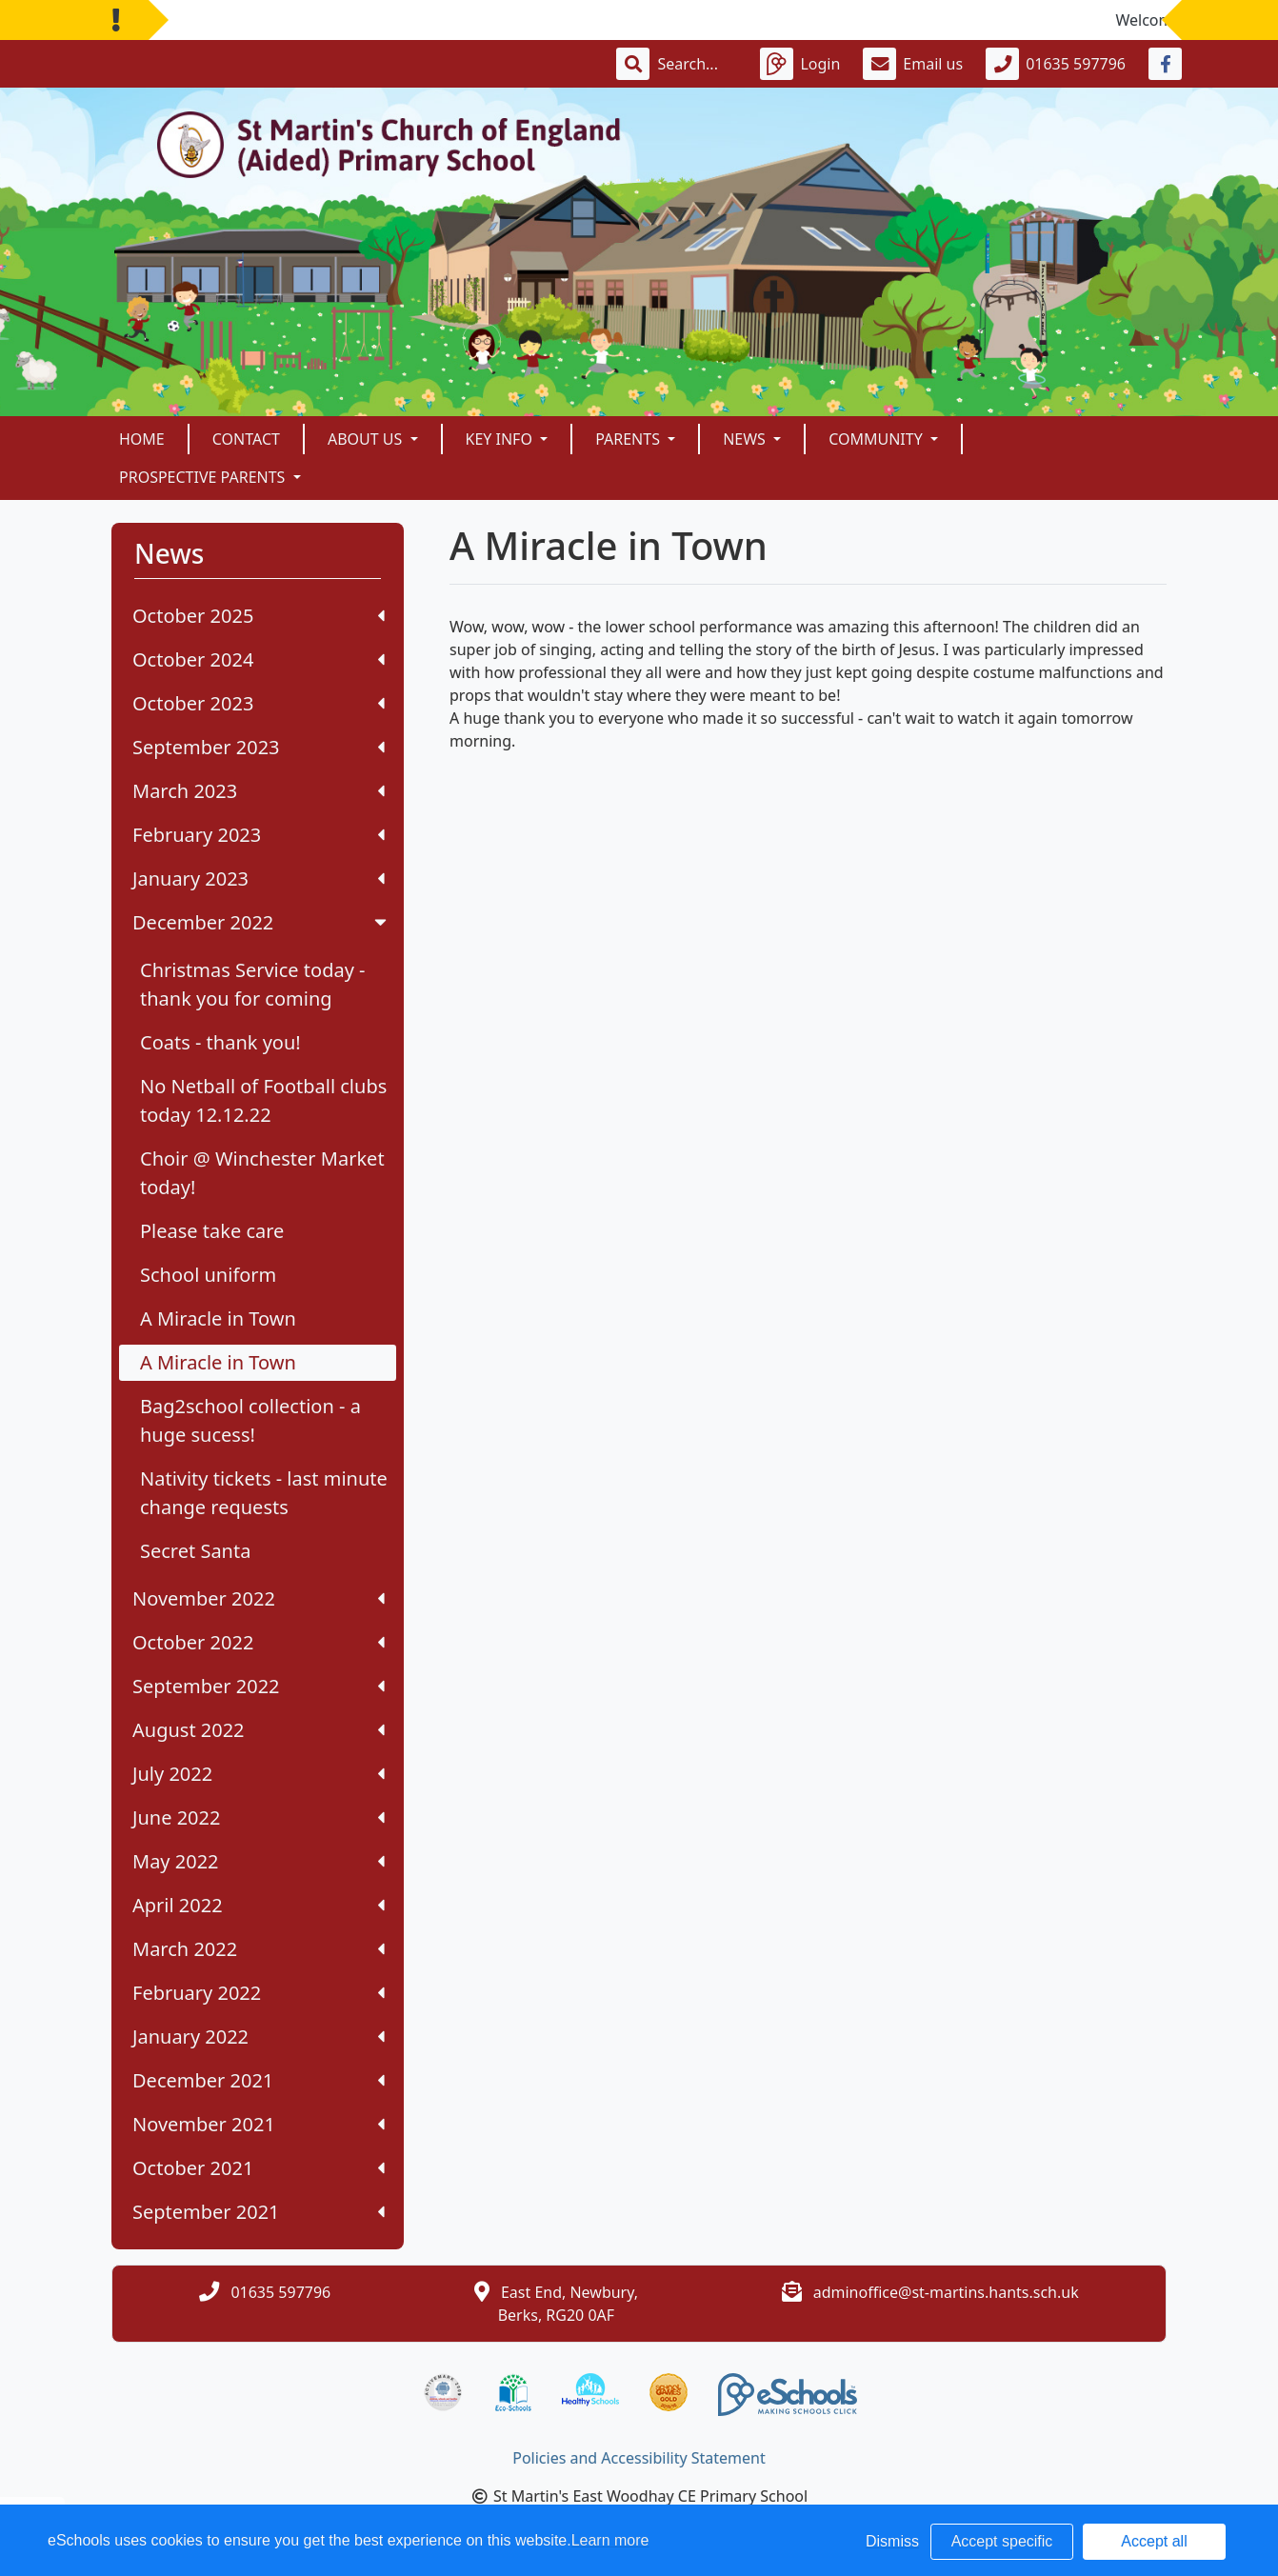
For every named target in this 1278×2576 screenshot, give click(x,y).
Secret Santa (195, 1551)
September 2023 (258, 747)
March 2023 (258, 791)
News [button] (746, 439)
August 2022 (258, 1730)
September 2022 (258, 1686)
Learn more (610, 2540)
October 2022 (258, 1642)
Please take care (212, 1231)
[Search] (697, 64)
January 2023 (258, 878)
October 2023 (258, 703)
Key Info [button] (501, 439)
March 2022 (258, 1949)
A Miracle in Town (218, 1318)
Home (142, 439)
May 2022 (258, 1861)
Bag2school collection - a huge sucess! (250, 1420)
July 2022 (258, 1774)
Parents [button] (629, 439)
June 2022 (258, 1817)
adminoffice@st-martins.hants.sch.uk (946, 2292)
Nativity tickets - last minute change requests (264, 1493)
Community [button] (878, 439)
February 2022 (258, 1993)
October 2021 (258, 2168)
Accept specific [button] (1002, 2541)
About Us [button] (367, 439)
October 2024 (258, 659)
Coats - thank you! (220, 1042)
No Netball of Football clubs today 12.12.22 (263, 1100)
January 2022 (258, 2036)
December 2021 (258, 2080)
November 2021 (258, 2124)
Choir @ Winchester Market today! (262, 1173)
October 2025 (258, 616)
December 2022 (261, 922)
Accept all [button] (1154, 2541)
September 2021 (258, 2212)
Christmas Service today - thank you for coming (253, 984)
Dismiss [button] (892, 2541)
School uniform (208, 1275)
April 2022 (258, 1905)
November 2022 (258, 1598)
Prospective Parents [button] (204, 477)
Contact (246, 439)
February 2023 (258, 835)
